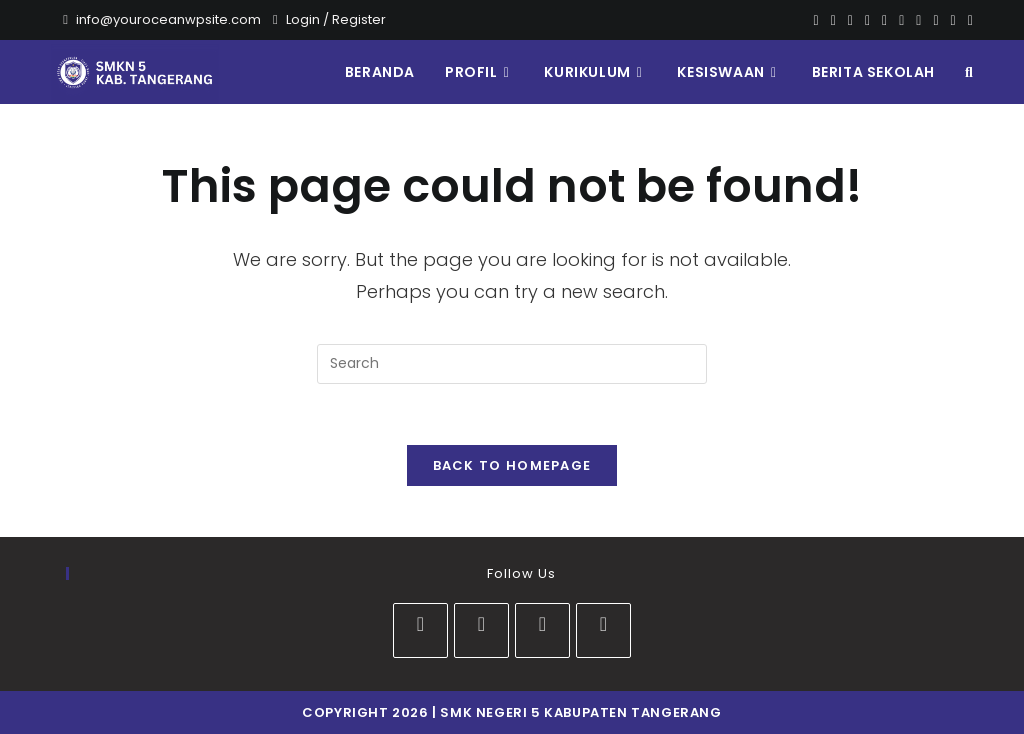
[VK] (884, 20)
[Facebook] (833, 20)
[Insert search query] (512, 364)
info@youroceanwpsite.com (168, 19)
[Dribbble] (867, 20)
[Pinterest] (850, 20)
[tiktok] (603, 630)
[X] (816, 20)
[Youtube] (918, 20)
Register (359, 19)
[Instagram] (901, 20)
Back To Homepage (512, 465)
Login (303, 19)
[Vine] (953, 20)
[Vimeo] (935, 20)
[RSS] (967, 20)
